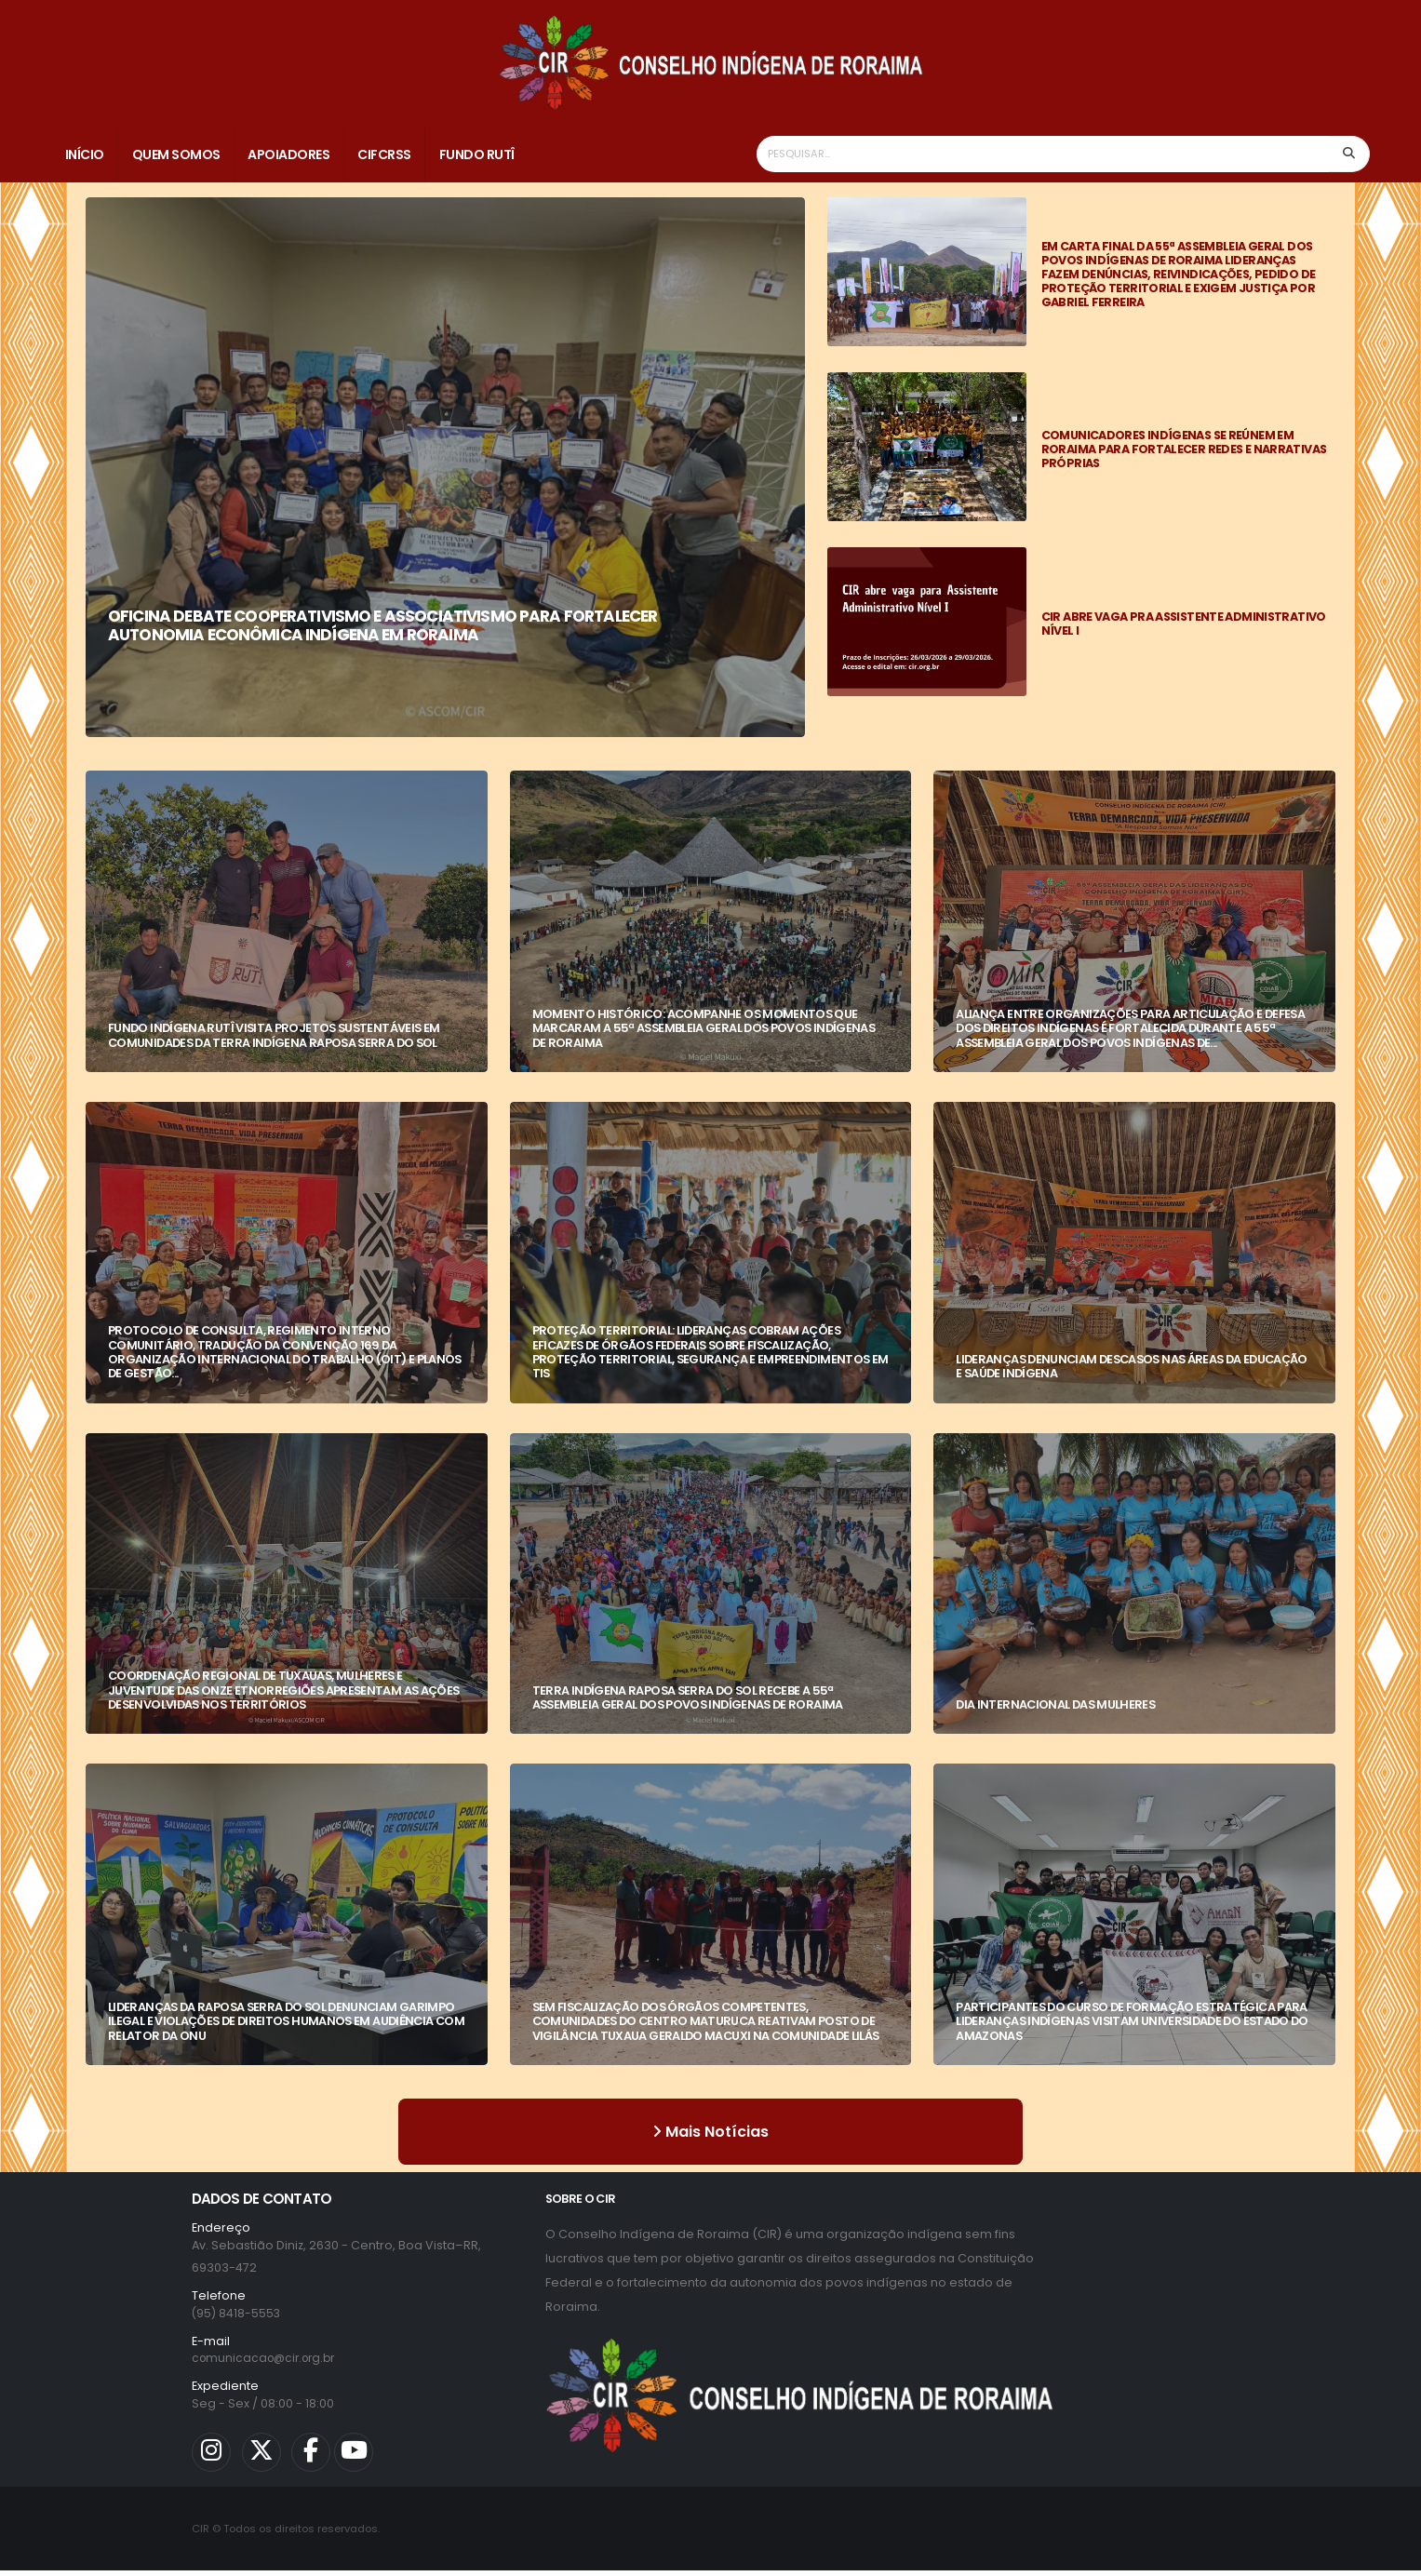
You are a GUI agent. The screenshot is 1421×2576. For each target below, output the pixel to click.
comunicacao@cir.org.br (268, 2358)
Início (84, 154)
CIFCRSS (384, 154)
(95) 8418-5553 (237, 2313)
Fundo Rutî (477, 154)
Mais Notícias (710, 2131)
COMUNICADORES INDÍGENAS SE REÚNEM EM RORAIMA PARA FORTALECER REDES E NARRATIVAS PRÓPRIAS (1184, 449)
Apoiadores (288, 154)
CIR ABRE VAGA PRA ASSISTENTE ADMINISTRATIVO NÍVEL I (1183, 623)
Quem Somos (176, 154)
